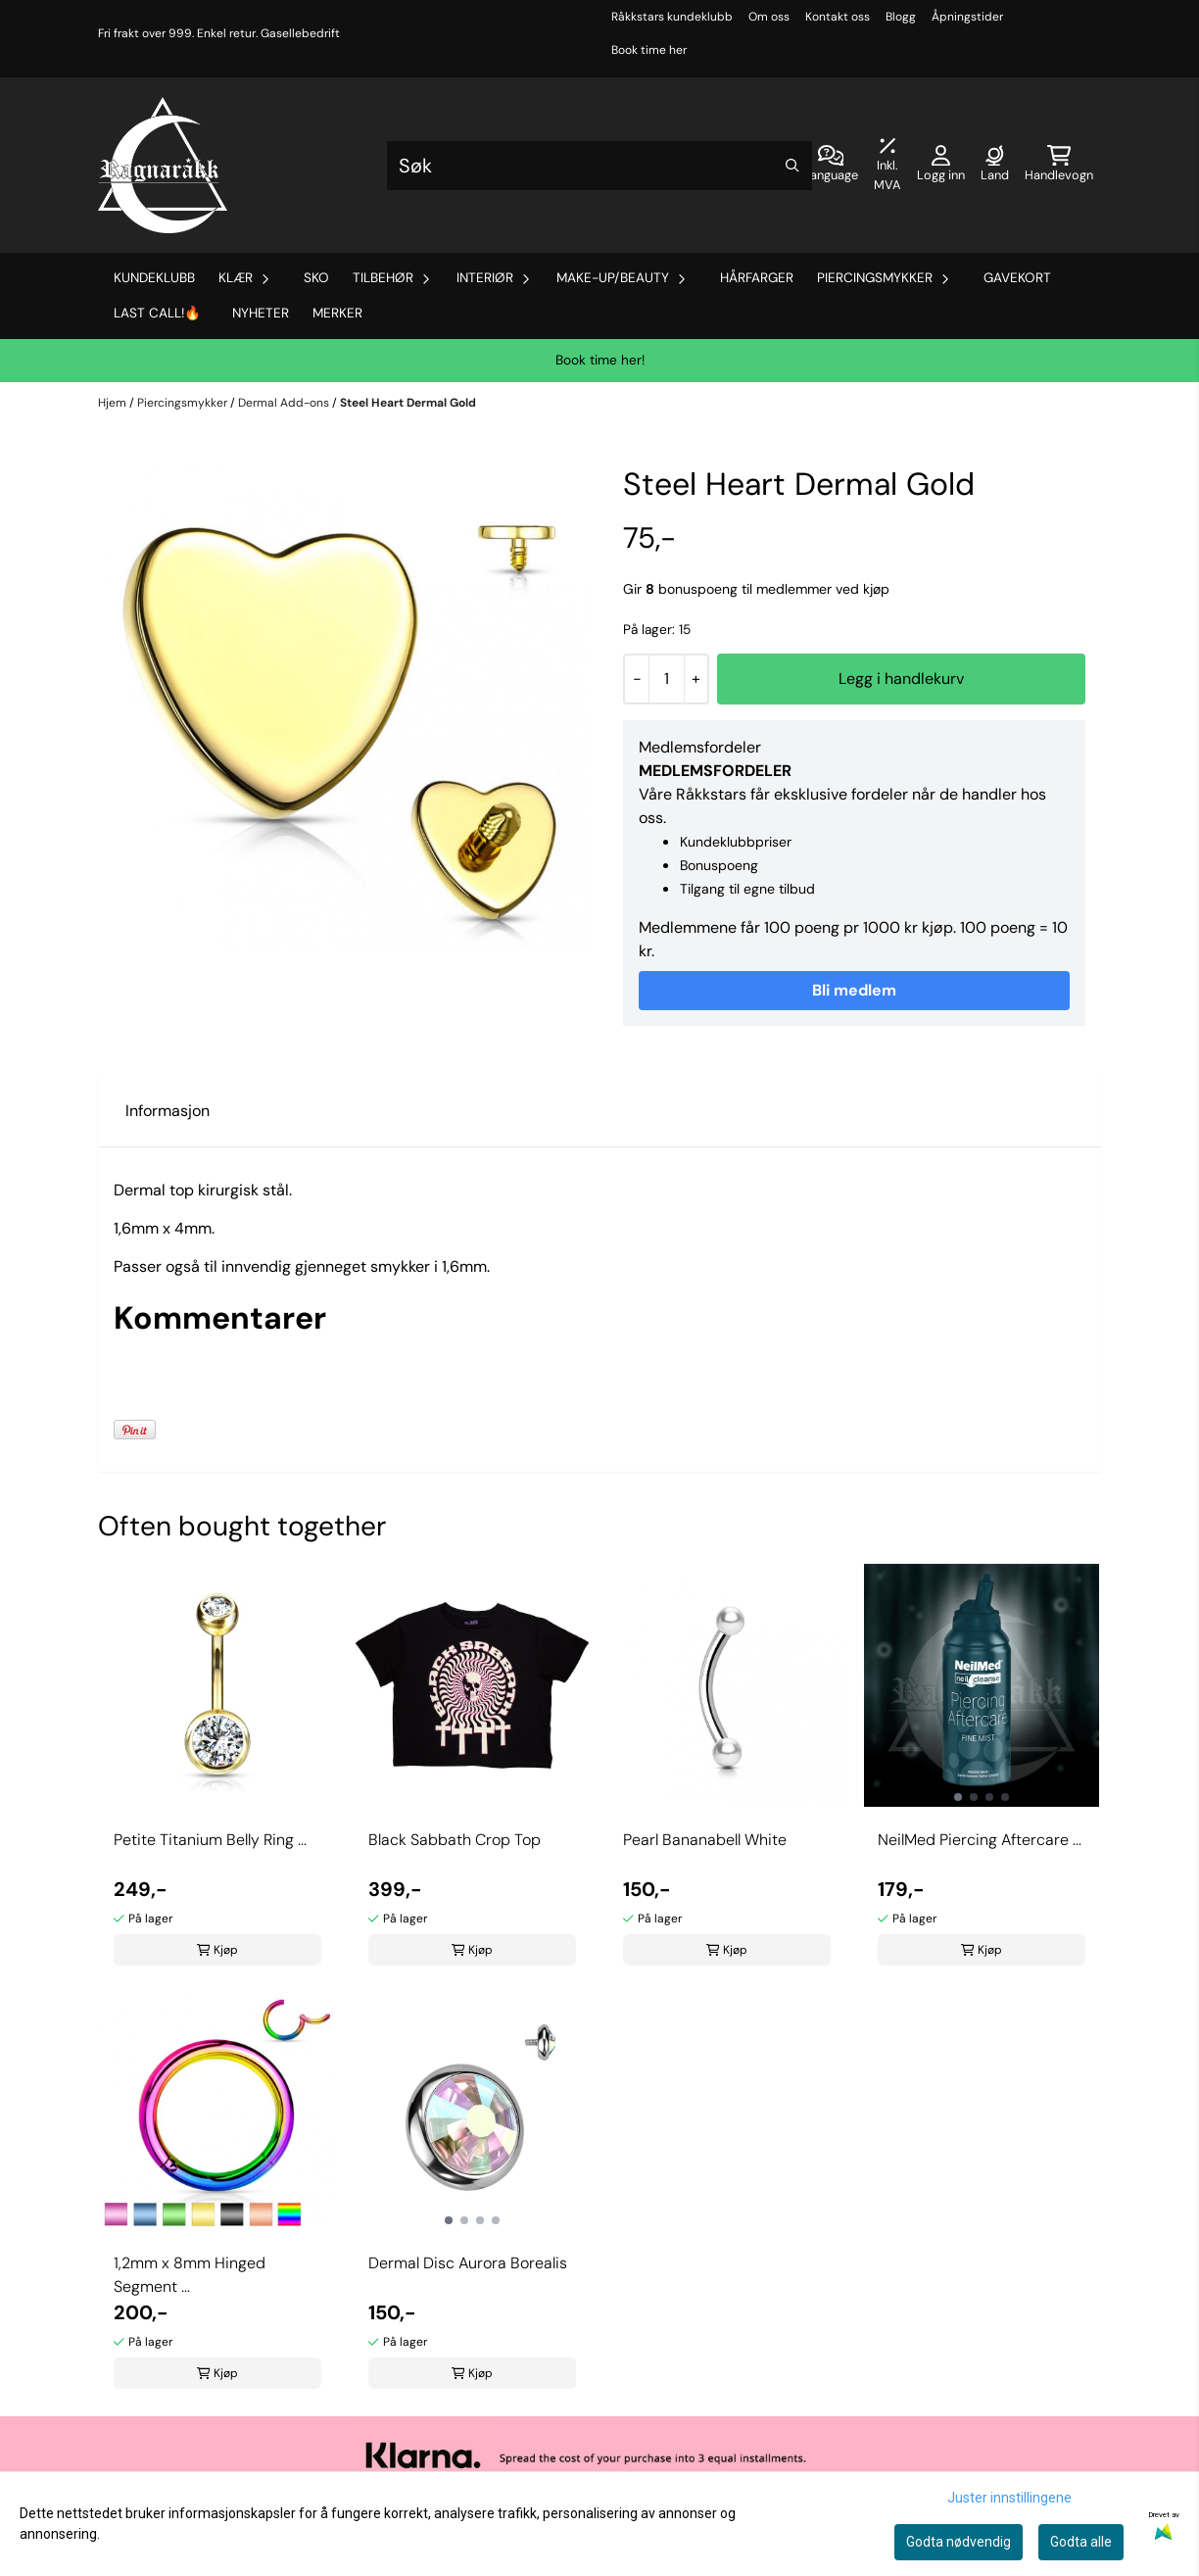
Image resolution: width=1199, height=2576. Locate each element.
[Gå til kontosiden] (941, 165)
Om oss (769, 16)
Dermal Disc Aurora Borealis (467, 2263)
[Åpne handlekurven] (1059, 165)
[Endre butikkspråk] (830, 165)
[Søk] (599, 165)
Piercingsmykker (183, 403)
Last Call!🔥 (157, 313)
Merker (337, 313)
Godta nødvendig (958, 2542)
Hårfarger (756, 277)
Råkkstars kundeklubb (672, 16)
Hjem (113, 403)
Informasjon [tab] (167, 1110)
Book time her (649, 50)
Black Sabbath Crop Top (454, 1839)
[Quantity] (666, 679)
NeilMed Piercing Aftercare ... (979, 1839)
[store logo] (162, 165)
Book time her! (600, 360)
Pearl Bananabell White (705, 1839)
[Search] (792, 165)
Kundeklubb (154, 277)
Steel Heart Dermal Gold (408, 403)
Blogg (901, 16)
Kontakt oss (837, 16)
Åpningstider (967, 16)
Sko (316, 277)
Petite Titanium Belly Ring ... (210, 1839)
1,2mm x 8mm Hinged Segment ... (189, 2275)
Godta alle (1081, 2542)
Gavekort (1017, 277)
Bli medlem (854, 990)
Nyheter (260, 313)
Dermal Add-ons (285, 403)
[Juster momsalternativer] (887, 165)
